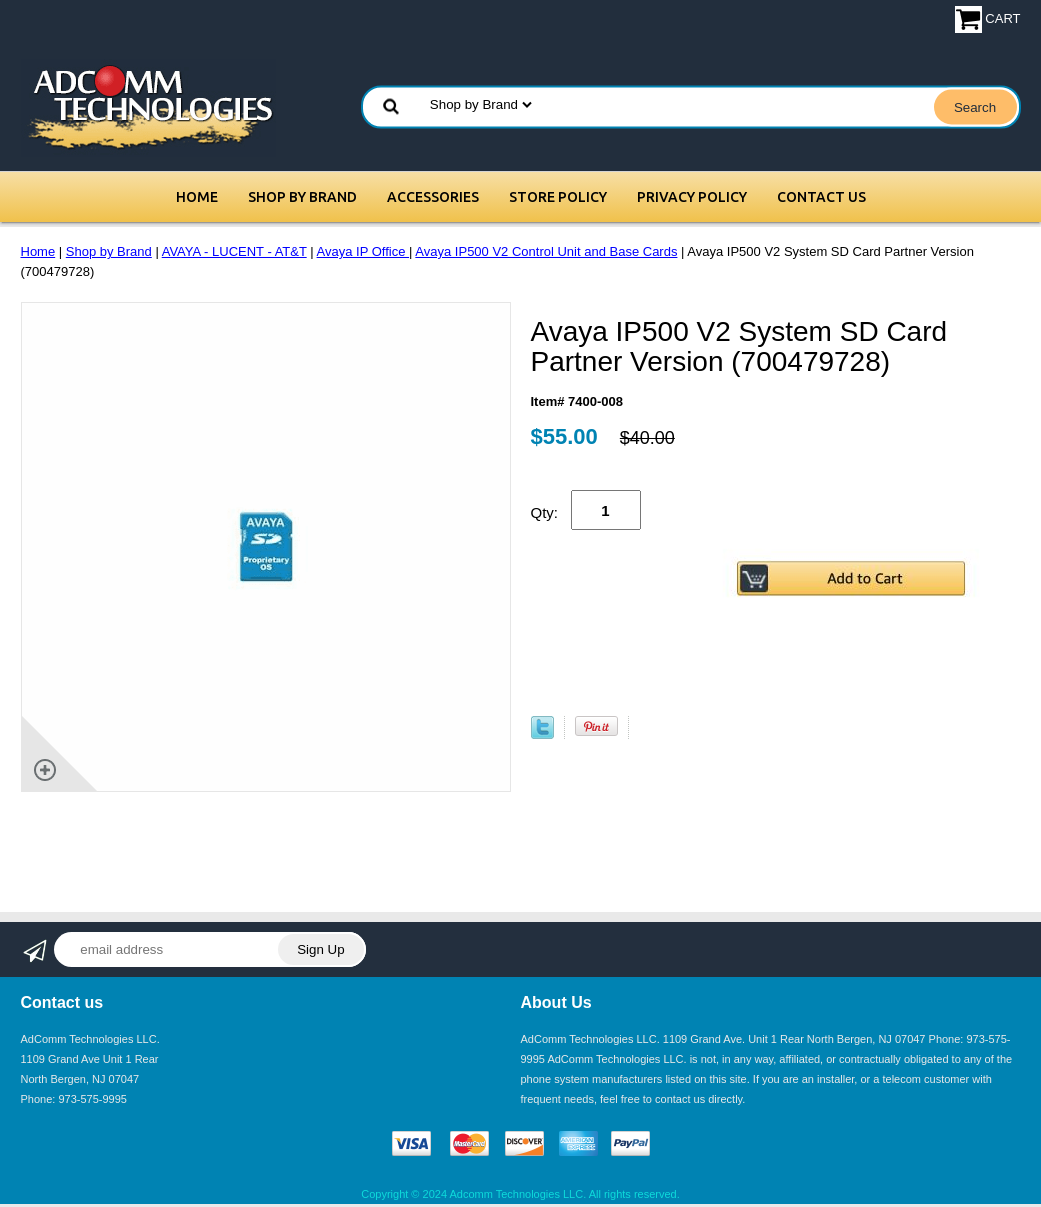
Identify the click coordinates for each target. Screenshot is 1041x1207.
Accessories (433, 197)
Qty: (545, 512)
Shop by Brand (302, 197)
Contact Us (821, 197)
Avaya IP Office (363, 251)
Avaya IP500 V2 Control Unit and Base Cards (546, 251)
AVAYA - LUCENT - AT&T (234, 251)
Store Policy (558, 197)
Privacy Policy (692, 197)
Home (197, 197)
